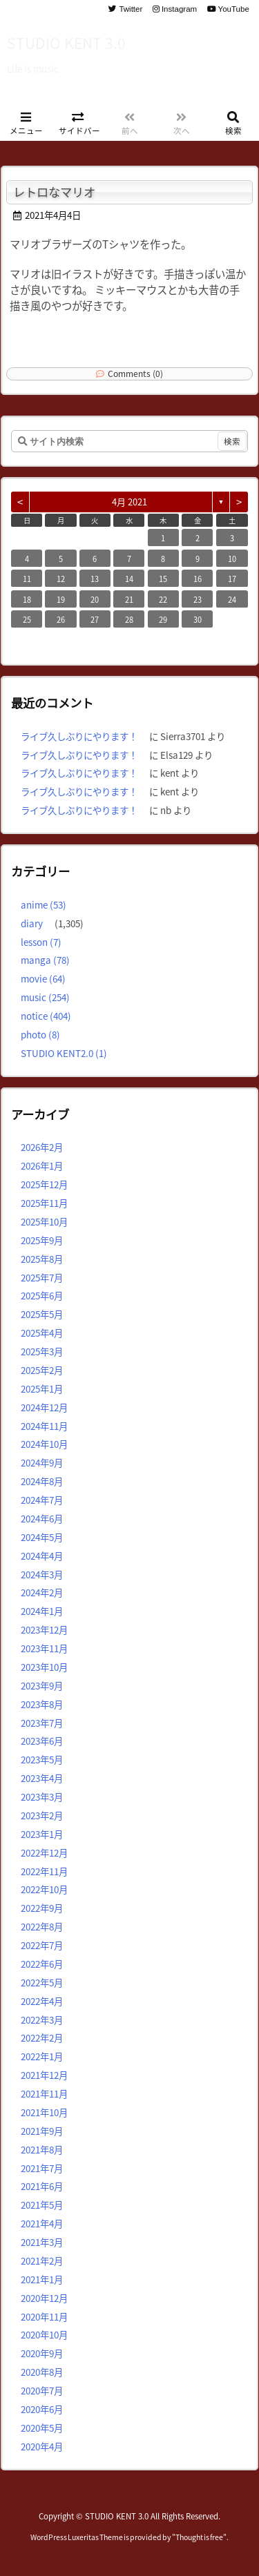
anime (43, 904)
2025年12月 (44, 1184)
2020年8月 (42, 2372)
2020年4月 (42, 2446)
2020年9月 (42, 2353)
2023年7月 (42, 1723)
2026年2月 (42, 1147)
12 (61, 578)
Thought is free (199, 2537)
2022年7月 (42, 1945)
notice (46, 1016)
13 (94, 578)
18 (27, 599)
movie (43, 978)
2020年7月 (42, 2390)
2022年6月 (42, 1963)
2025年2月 (42, 1370)
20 (94, 599)
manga (45, 960)
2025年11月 (44, 1203)
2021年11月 (44, 2093)
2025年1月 (42, 1388)
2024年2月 (42, 1592)
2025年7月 (42, 1277)
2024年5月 (42, 1537)
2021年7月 (42, 2168)
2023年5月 (42, 1759)
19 (61, 599)
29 (163, 619)
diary (32, 923)
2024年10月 (44, 1444)
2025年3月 (42, 1351)
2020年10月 (44, 2334)
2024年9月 (42, 1462)
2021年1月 (42, 2279)
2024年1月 (42, 1611)
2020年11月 (44, 2316)
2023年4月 (42, 1778)
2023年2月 (42, 1815)
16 (197, 578)
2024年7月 (42, 1500)
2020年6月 (42, 2409)
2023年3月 (42, 1796)
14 (129, 578)
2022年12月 (44, 1852)
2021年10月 (44, 2112)
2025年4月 (42, 1332)
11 (27, 578)
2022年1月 (42, 2056)
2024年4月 (42, 1555)
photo (40, 1034)
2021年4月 (42, 2223)
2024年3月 (42, 1574)
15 (163, 578)
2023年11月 (44, 1648)
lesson (41, 942)
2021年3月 (42, 2242)
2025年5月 (42, 1314)
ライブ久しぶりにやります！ (79, 736)
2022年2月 (42, 2037)
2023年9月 (42, 1685)
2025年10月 (44, 1221)
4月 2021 (129, 501)
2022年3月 (42, 2019)
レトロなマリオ (54, 191)
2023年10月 (44, 1667)
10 (232, 558)
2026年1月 (42, 1165)
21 (129, 599)
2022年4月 (42, 2001)
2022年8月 (42, 1926)
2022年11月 (44, 1871)
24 (232, 599)
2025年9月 (42, 1240)
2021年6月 (42, 2186)
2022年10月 (44, 1889)
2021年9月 (42, 2131)
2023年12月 (44, 1629)
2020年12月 (44, 2298)
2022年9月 (42, 1908)
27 (94, 619)
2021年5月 (42, 2204)
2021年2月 (42, 2260)
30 (197, 619)
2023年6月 (42, 1740)
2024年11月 (44, 1426)
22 (163, 599)
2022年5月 (42, 1982)
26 (61, 619)
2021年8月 (42, 2149)
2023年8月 (42, 1704)
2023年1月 (42, 1834)
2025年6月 (42, 1295)
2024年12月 (44, 1407)
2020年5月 (42, 2427)
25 (27, 619)
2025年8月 (42, 1259)
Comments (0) (135, 373)
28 (129, 619)
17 (232, 578)
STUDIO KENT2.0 (64, 1053)
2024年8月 (42, 1481)
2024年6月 (42, 1518)
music (45, 997)
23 (197, 599)
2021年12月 (44, 2075)
